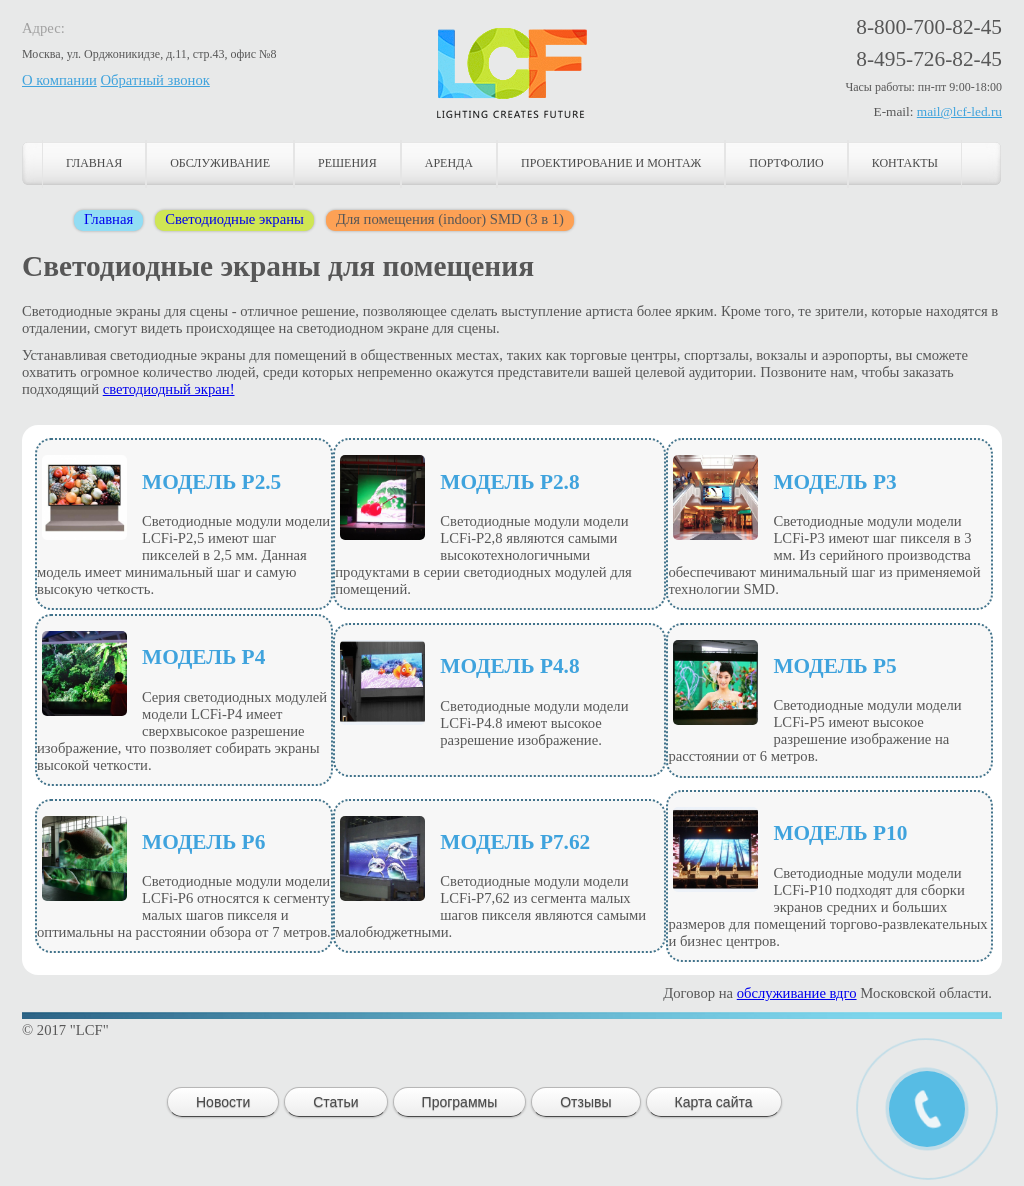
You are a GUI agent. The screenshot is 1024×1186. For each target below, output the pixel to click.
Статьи (335, 1102)
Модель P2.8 (509, 482)
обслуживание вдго (797, 993)
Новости (223, 1102)
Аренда (449, 163)
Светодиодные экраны (234, 219)
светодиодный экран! (169, 389)
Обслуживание (220, 163)
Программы (460, 1102)
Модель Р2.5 (211, 482)
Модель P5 (834, 666)
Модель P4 (203, 657)
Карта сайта (714, 1102)
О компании (59, 80)
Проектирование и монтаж (611, 163)
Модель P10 (840, 833)
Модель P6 (203, 842)
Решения (347, 163)
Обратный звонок (155, 80)
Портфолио (786, 163)
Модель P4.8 (509, 666)
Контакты (905, 163)
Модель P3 (834, 482)
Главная (94, 163)
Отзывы (585, 1102)
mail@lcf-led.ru (959, 111)
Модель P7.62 (515, 842)
